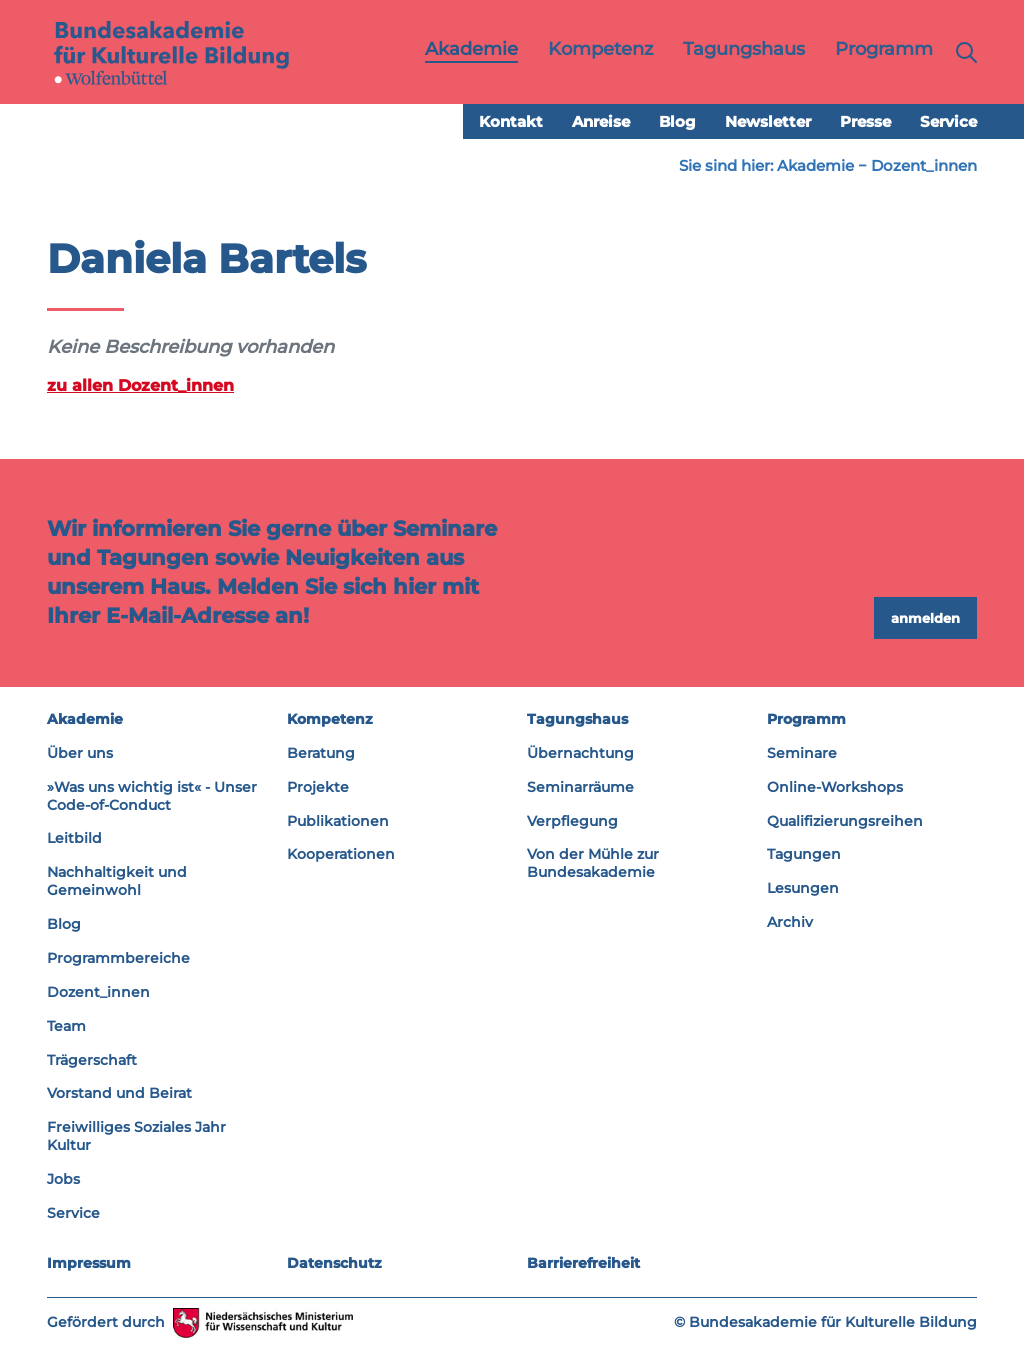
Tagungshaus (577, 719)
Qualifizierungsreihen (845, 821)
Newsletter (768, 121)
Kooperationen (341, 854)
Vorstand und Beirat (119, 1093)
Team (66, 1026)
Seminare (802, 753)
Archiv (790, 922)
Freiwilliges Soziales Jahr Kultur (136, 1136)
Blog (677, 121)
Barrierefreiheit (583, 1263)
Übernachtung (580, 753)
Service (948, 121)
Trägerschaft (92, 1060)
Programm (806, 719)
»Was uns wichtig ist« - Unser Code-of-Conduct (152, 796)
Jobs (63, 1179)
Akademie (815, 165)
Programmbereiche (118, 958)
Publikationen (338, 821)
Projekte (318, 787)
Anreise (601, 121)
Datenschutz (334, 1263)
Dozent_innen (924, 165)
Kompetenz (330, 719)
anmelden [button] (925, 618)
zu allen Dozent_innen (140, 385)
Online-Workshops (835, 787)
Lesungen (803, 888)
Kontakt (511, 121)
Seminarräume (580, 787)
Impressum (89, 1263)
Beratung (321, 753)
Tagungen (804, 854)
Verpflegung (572, 821)
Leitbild (74, 838)
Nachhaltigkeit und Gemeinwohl (117, 881)
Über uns (80, 753)
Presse (865, 121)
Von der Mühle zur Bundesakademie (593, 863)
